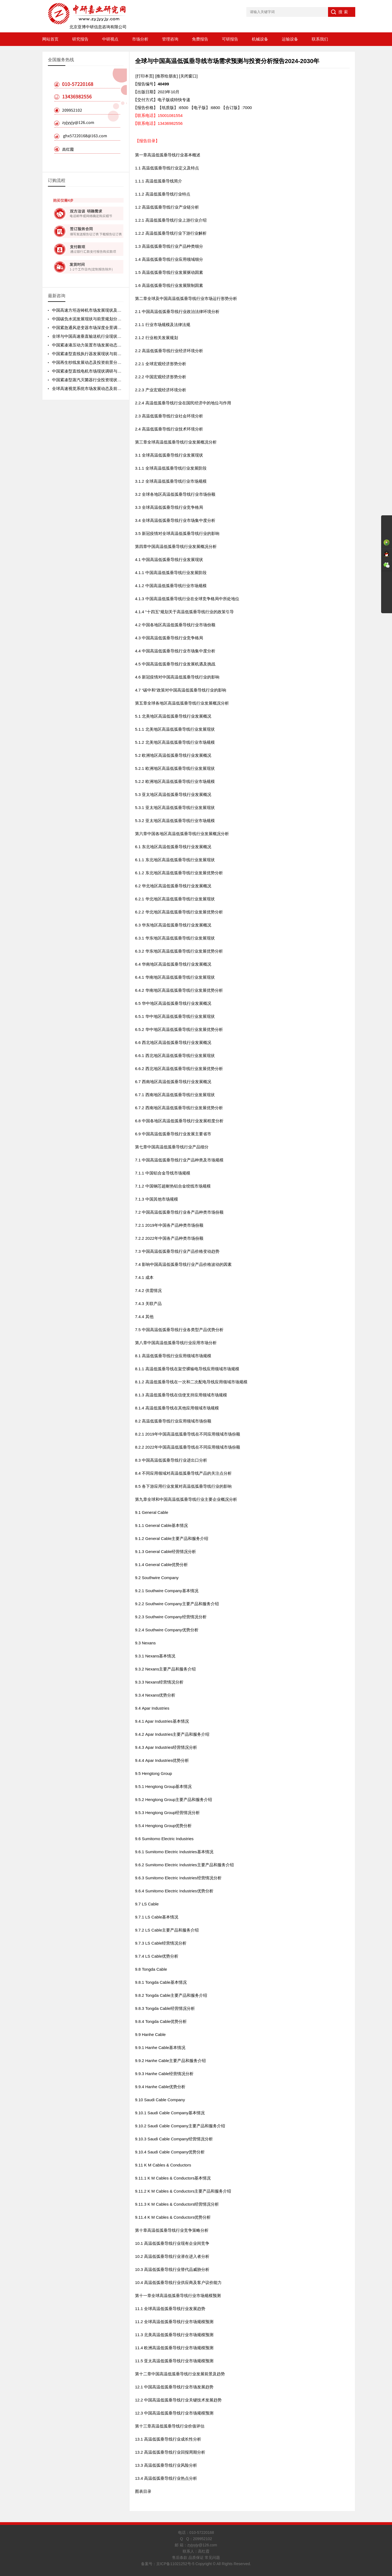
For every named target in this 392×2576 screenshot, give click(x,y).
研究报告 (80, 39)
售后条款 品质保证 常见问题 (196, 2557)
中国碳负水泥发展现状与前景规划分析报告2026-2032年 (102, 319)
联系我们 (320, 39)
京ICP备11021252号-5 (175, 2564)
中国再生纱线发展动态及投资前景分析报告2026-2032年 (102, 362)
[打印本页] (144, 76)
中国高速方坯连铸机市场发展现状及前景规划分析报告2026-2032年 (113, 310)
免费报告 (200, 39)
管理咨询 (170, 39)
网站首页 (50, 39)
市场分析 (140, 39)
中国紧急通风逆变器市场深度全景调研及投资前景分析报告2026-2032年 (117, 327)
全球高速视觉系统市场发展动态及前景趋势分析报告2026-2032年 (111, 388)
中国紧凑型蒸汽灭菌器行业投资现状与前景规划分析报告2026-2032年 (115, 379)
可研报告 (230, 39)
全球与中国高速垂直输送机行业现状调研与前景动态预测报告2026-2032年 (119, 336)
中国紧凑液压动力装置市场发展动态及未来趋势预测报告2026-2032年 (115, 345)
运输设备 (290, 39)
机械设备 (260, 39)
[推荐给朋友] (166, 76)
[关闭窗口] (188, 76)
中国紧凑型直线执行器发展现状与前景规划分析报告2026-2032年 (111, 353)
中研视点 (110, 39)
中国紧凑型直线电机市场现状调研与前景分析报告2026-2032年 (109, 371)
